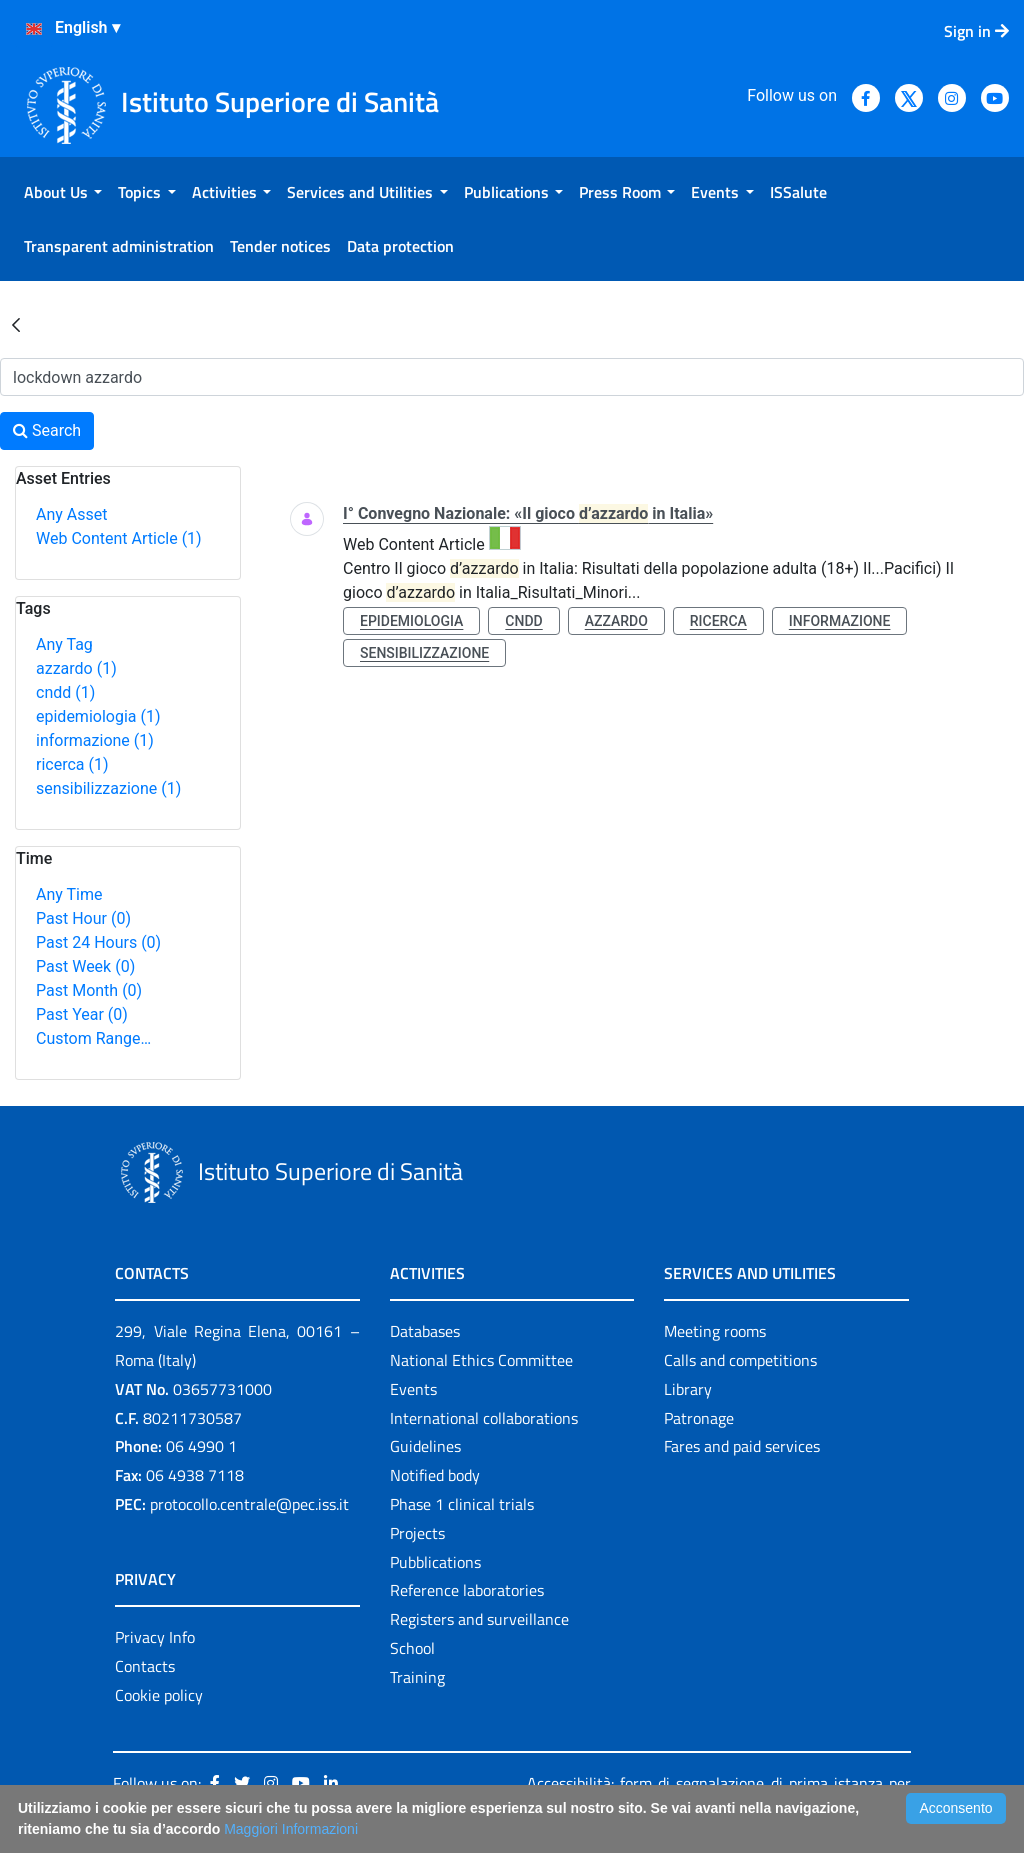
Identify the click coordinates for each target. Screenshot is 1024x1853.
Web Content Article (119, 538)
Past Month (89, 990)
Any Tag (64, 644)
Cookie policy (159, 1695)
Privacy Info (155, 1637)
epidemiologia (98, 716)
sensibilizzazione (108, 788)
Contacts (145, 1666)
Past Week (85, 966)
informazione (95, 740)
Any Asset (71, 514)
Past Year (82, 1014)
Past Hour (83, 918)
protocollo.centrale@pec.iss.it (249, 1504)
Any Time (69, 894)
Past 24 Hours (98, 942)
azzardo (76, 668)
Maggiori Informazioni (291, 1829)
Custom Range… (93, 1038)
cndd (65, 692)
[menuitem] (63, 192)
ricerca (72, 764)
